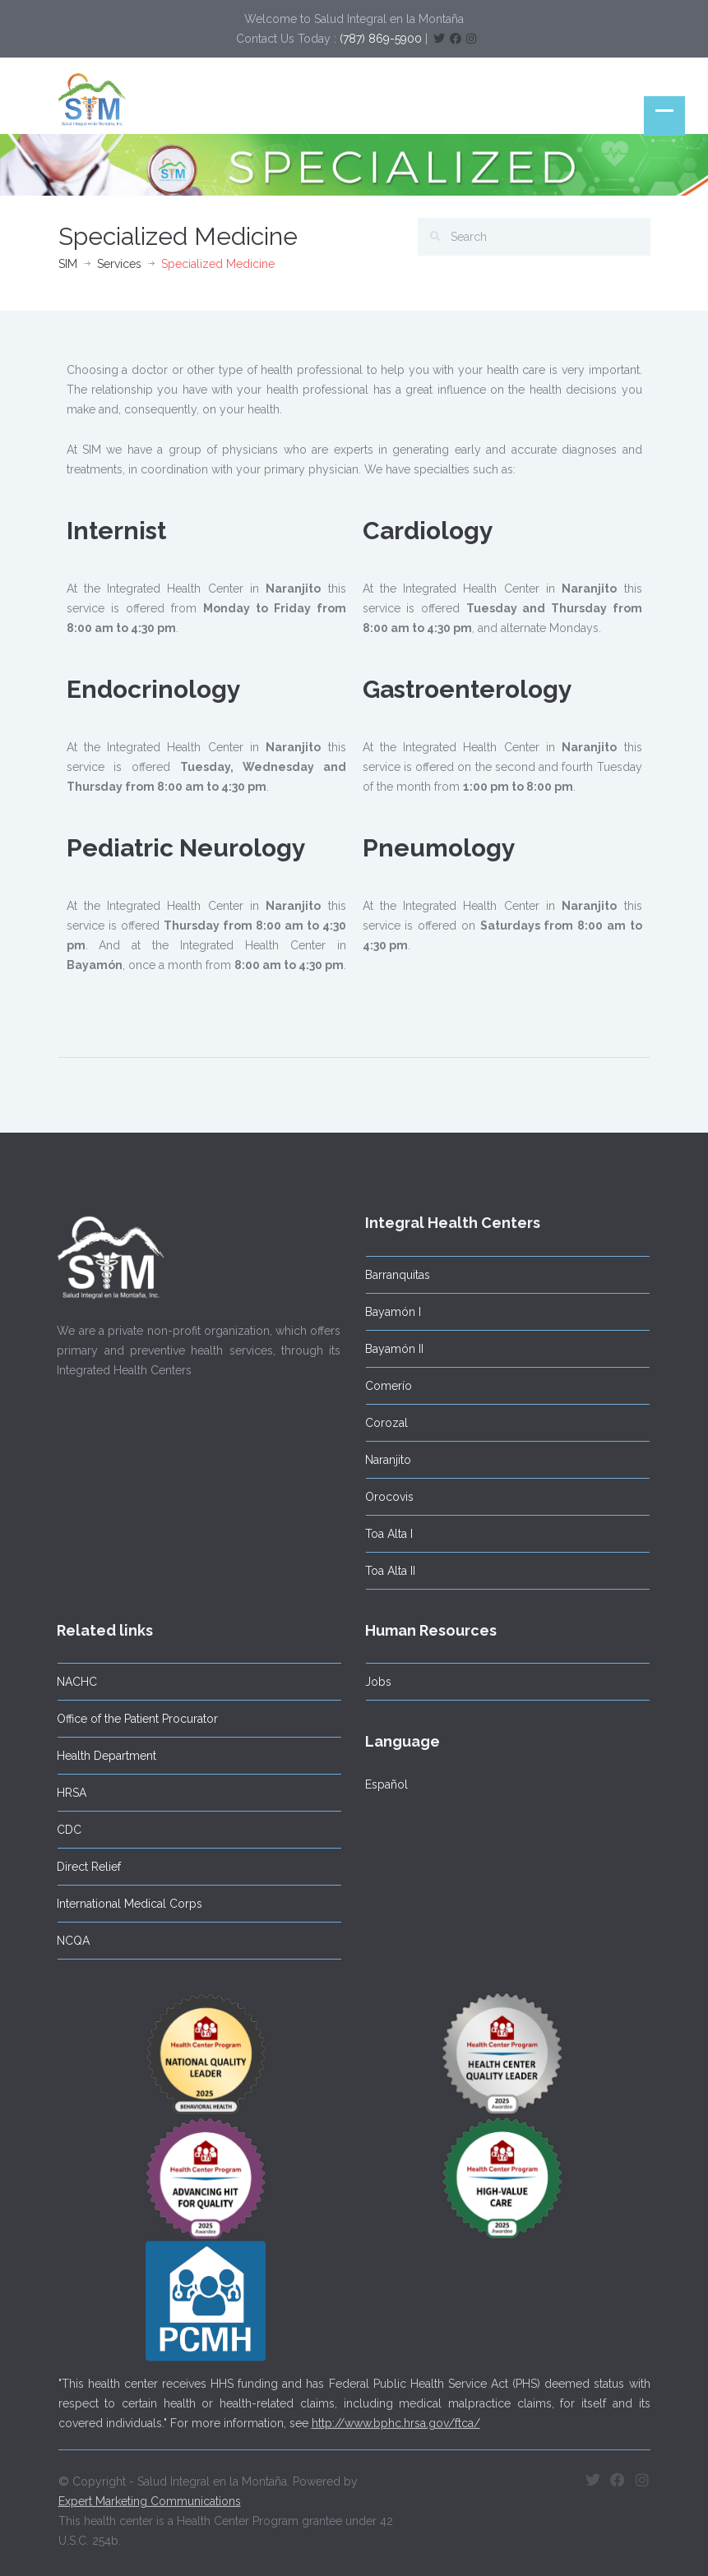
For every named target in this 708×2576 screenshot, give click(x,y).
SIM (67, 263)
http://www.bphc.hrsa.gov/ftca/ (396, 2419)
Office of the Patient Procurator (133, 1718)
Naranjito (384, 1459)
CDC (65, 1829)
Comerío (384, 1385)
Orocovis (385, 1496)
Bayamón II (390, 1348)
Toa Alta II (386, 1570)
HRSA (67, 1792)
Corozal (382, 1422)
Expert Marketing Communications (149, 2497)
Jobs (374, 1681)
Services (119, 263)
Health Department (102, 1755)
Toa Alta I (385, 1533)
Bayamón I (389, 1311)
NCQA (69, 1940)
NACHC (73, 1681)
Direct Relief (85, 1866)
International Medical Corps (125, 1903)
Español (382, 1784)
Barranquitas (393, 1274)
